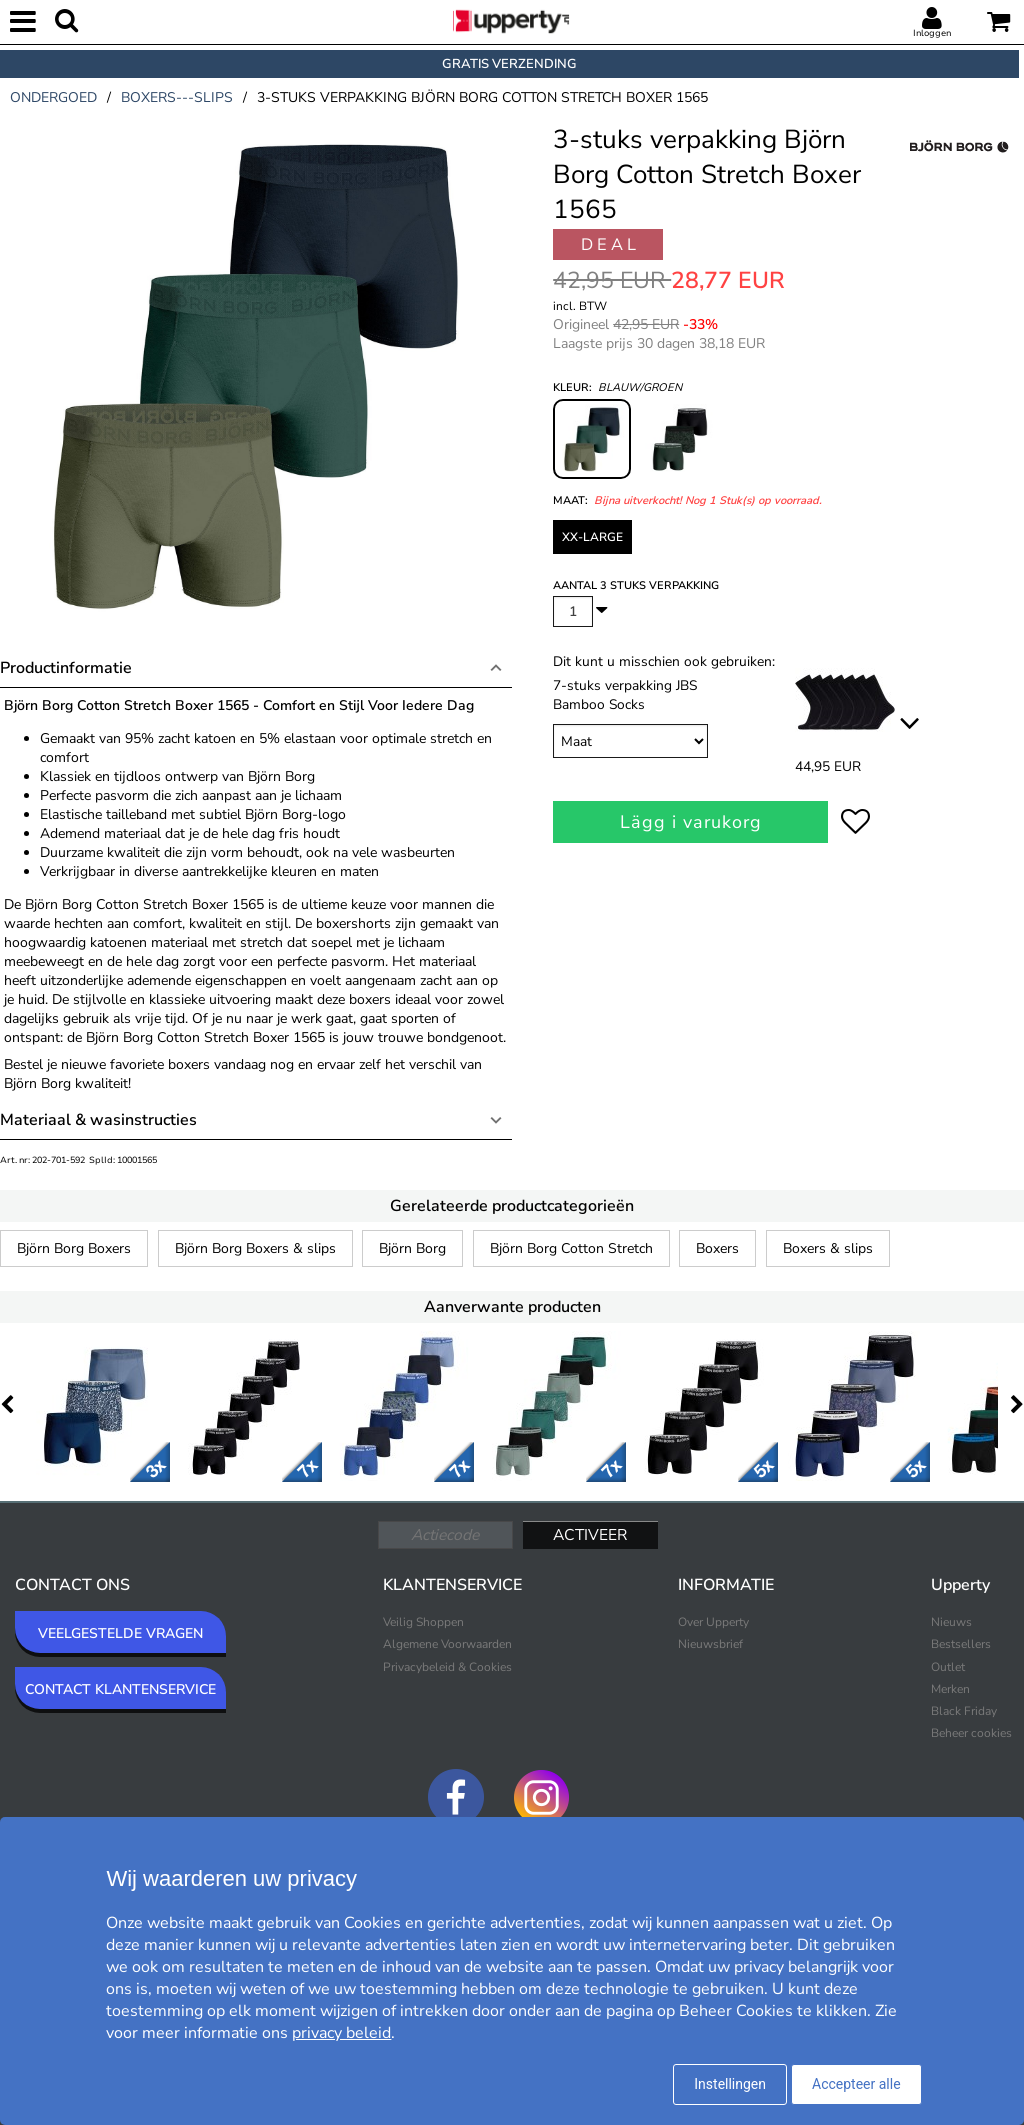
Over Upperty (713, 1622)
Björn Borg (412, 1248)
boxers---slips (177, 97)
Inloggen (932, 33)
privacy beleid (341, 2033)
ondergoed (53, 97)
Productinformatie (66, 668)
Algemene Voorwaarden (447, 1644)
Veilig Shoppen (423, 1622)
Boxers (717, 1248)
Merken (950, 1689)
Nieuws (951, 1622)
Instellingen (730, 2084)
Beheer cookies (971, 1733)
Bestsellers (961, 1644)
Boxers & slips (828, 1248)
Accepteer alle (856, 2084)
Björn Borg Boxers (74, 1248)
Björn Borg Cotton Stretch (571, 1248)
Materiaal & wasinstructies (98, 1120)
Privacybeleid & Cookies (447, 1667)
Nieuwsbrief (710, 1644)
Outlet (948, 1667)
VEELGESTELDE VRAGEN (120, 1633)
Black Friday (964, 1711)
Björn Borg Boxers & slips (255, 1248)
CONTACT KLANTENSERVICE (120, 1689)
